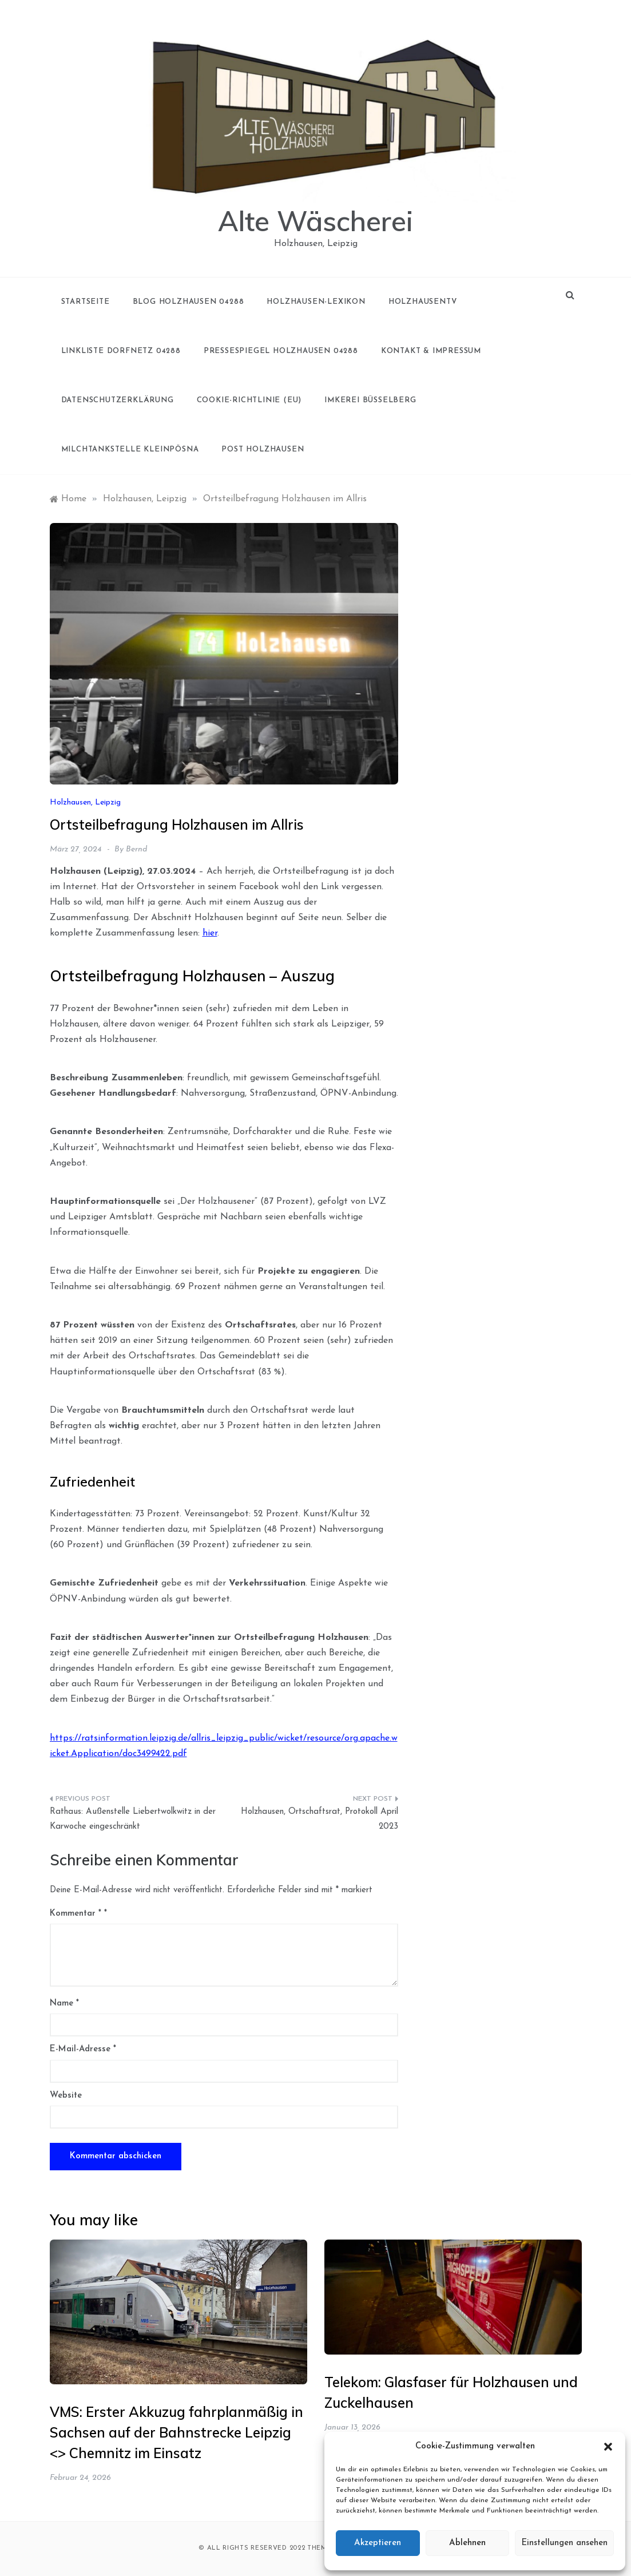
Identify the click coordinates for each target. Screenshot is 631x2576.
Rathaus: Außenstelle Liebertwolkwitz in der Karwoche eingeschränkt (133, 1819)
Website (66, 2095)
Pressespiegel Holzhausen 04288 (281, 351)
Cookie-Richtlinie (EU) (249, 400)
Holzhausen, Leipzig (85, 802)
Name (64, 2003)
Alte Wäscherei (315, 221)
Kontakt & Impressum (431, 351)
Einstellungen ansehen (564, 2543)
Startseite (85, 302)
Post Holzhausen (262, 449)
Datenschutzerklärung (117, 400)
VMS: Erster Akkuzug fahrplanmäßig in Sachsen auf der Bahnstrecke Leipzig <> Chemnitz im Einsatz (176, 2432)
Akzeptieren (377, 2543)
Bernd (136, 849)
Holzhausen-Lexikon (316, 302)
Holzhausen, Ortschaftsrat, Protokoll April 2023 (319, 1819)
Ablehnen (467, 2543)
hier (210, 933)
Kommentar (75, 1913)
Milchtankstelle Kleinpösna (130, 449)
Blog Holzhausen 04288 (188, 302)
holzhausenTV (422, 302)
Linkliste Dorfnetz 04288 (121, 351)
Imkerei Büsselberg (370, 400)
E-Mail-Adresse (83, 2049)
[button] (608, 2446)
